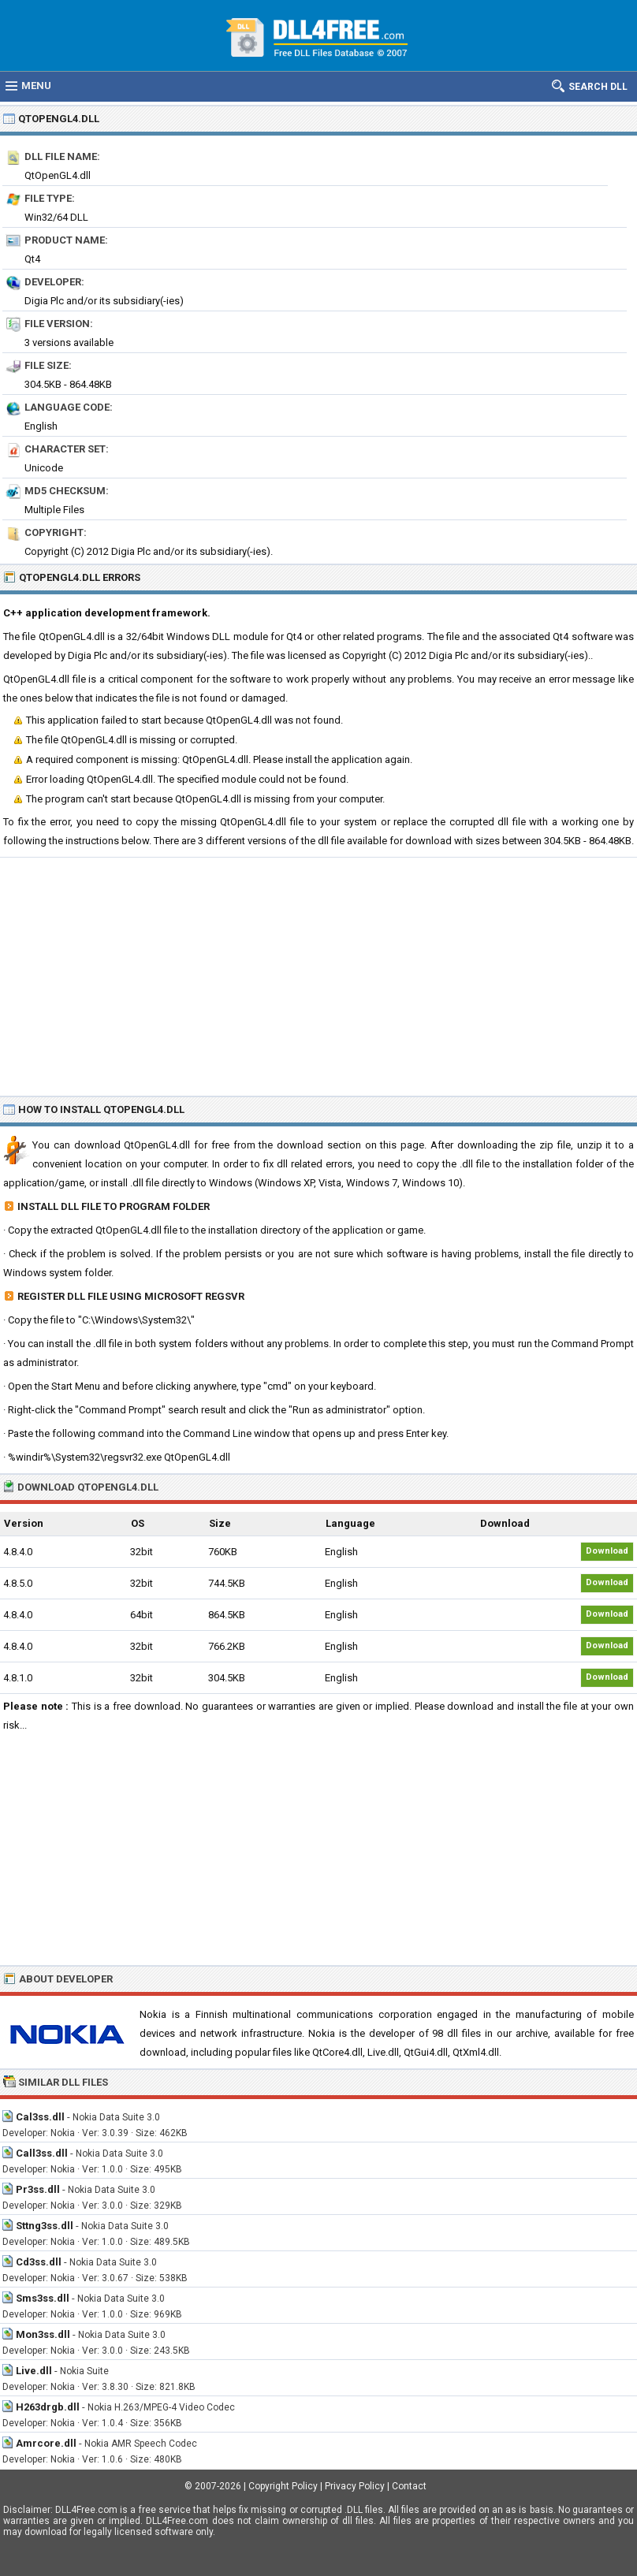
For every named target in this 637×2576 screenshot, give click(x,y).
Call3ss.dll (42, 2153)
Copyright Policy (283, 2486)
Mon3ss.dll (43, 2334)
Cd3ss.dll (38, 2262)
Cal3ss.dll (40, 2117)
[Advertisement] (318, 975)
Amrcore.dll (46, 2443)
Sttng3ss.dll (44, 2226)
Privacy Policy (355, 2486)
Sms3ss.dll (42, 2298)
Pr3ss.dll (38, 2189)
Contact (409, 2486)
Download (607, 1551)
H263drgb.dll (48, 2407)
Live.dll (34, 2371)
